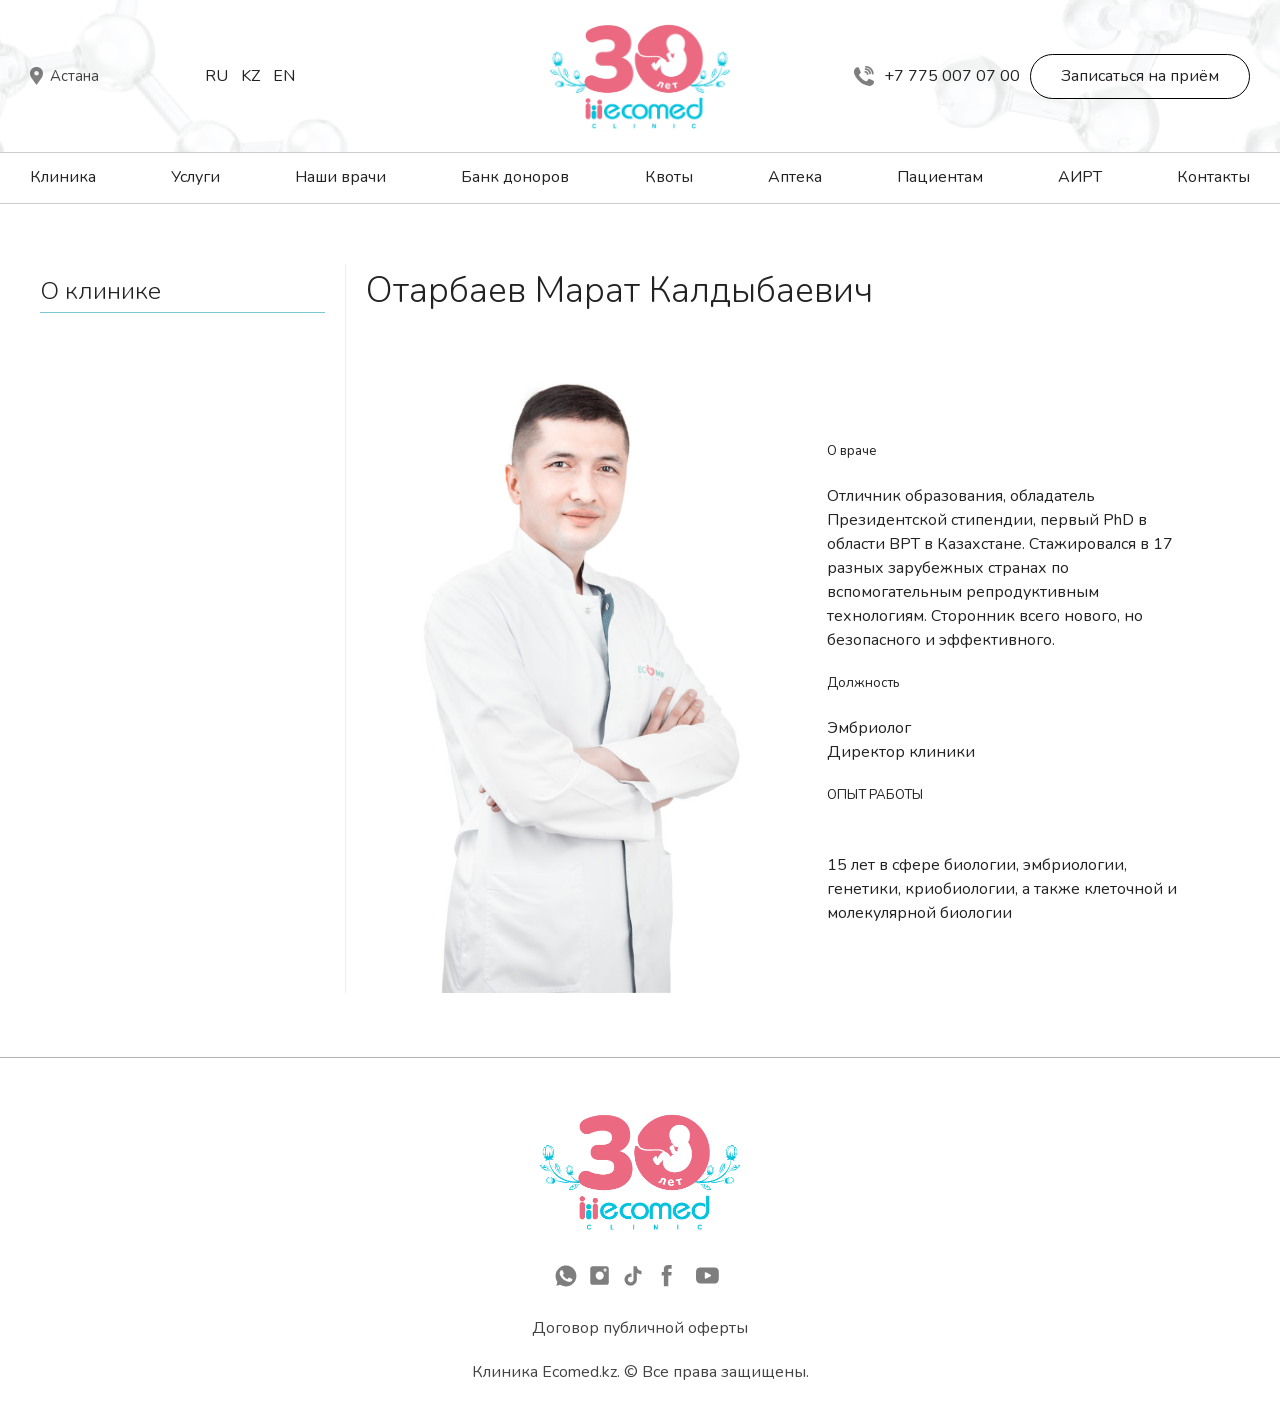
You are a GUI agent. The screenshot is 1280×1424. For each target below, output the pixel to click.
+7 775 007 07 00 (937, 76)
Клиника (63, 177)
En (284, 76)
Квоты (669, 177)
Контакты (1213, 177)
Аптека (795, 177)
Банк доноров (515, 177)
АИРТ (1080, 177)
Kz (250, 76)
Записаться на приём (1140, 76)
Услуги (195, 177)
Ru (216, 76)
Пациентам (940, 177)
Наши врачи (340, 177)
